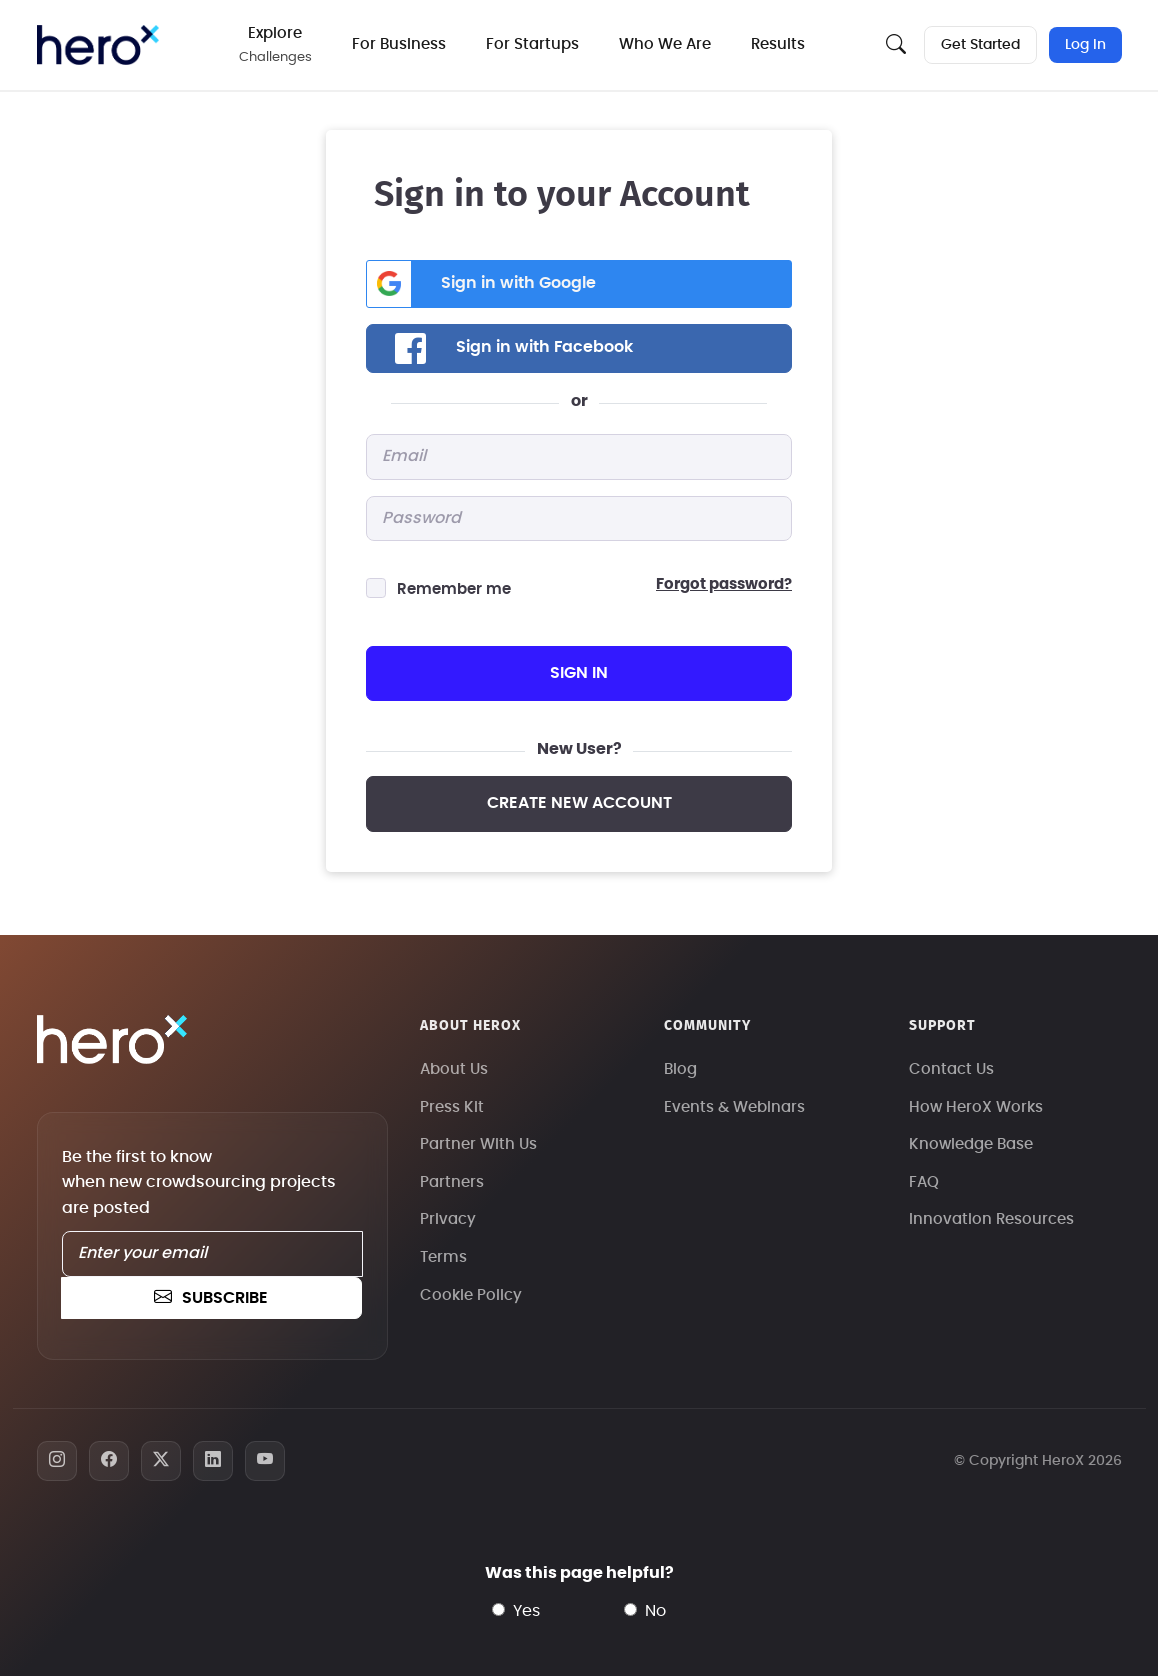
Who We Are (667, 44)
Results (780, 44)
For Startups (534, 44)
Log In (1085, 45)
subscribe (211, 1298)
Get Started (980, 45)
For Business (401, 44)
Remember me (454, 589)
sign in (579, 673)
